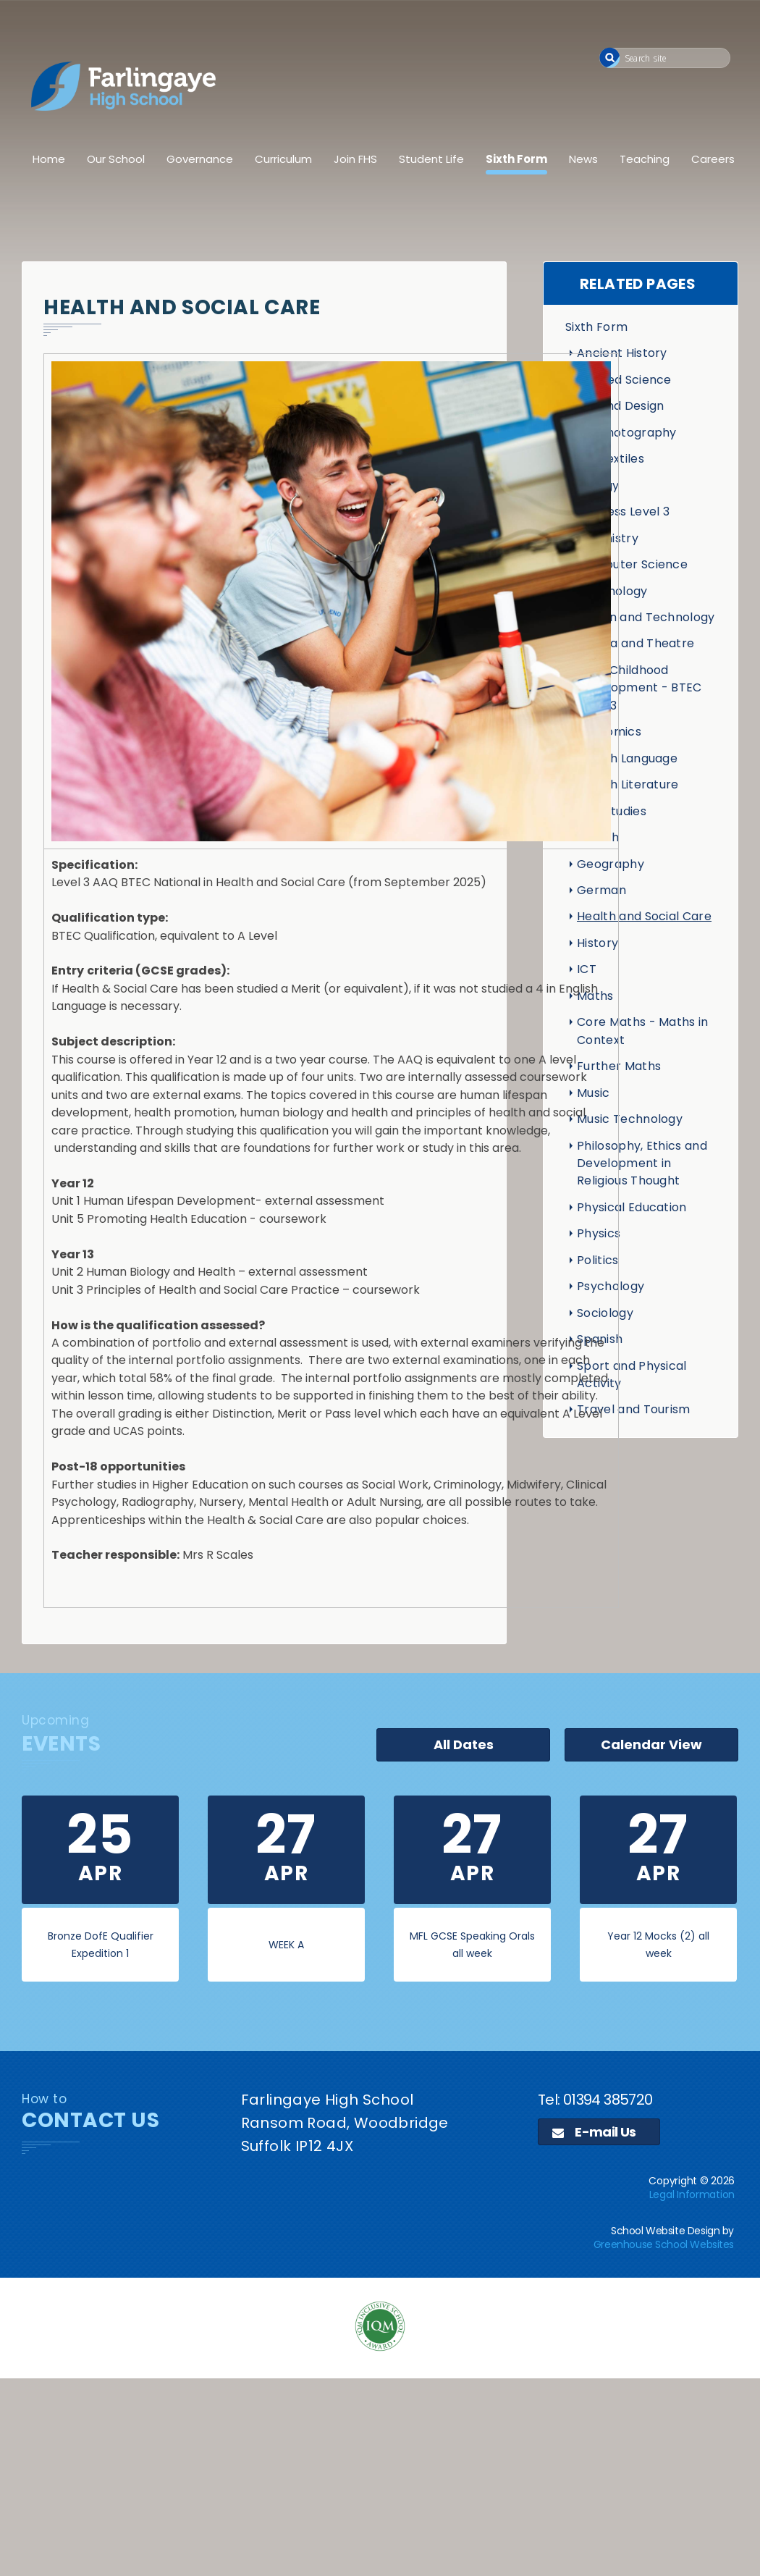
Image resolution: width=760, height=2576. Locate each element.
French (598, 837)
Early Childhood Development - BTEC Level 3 (639, 688)
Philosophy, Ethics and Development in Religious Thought (642, 1163)
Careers (713, 159)
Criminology (612, 591)
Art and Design (620, 405)
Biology (598, 485)
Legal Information (692, 2194)
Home (49, 159)
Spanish (599, 1339)
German (601, 890)
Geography (610, 864)
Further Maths (619, 1066)
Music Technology (630, 1119)
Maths (595, 996)
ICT (586, 969)
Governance (199, 159)
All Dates (464, 1744)
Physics (598, 1233)
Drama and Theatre (635, 643)
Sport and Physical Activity (632, 1375)
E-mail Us (594, 2132)
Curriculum (283, 159)
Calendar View (651, 1744)
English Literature (628, 784)
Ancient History (622, 353)
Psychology (610, 1286)
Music (593, 1093)
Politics (598, 1260)
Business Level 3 (623, 511)
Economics (609, 731)
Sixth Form (516, 159)
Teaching (645, 159)
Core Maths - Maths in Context (643, 1031)
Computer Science (632, 564)
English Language (627, 758)
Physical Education (632, 1207)
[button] (609, 57)
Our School (116, 159)
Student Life (431, 159)
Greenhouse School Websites (664, 2244)
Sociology (605, 1313)
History (597, 943)
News (583, 159)
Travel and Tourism (634, 1409)
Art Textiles (610, 458)
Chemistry (607, 538)
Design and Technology (646, 617)
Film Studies (611, 811)
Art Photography (627, 432)
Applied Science (624, 379)
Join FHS (355, 159)
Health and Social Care (644, 916)
